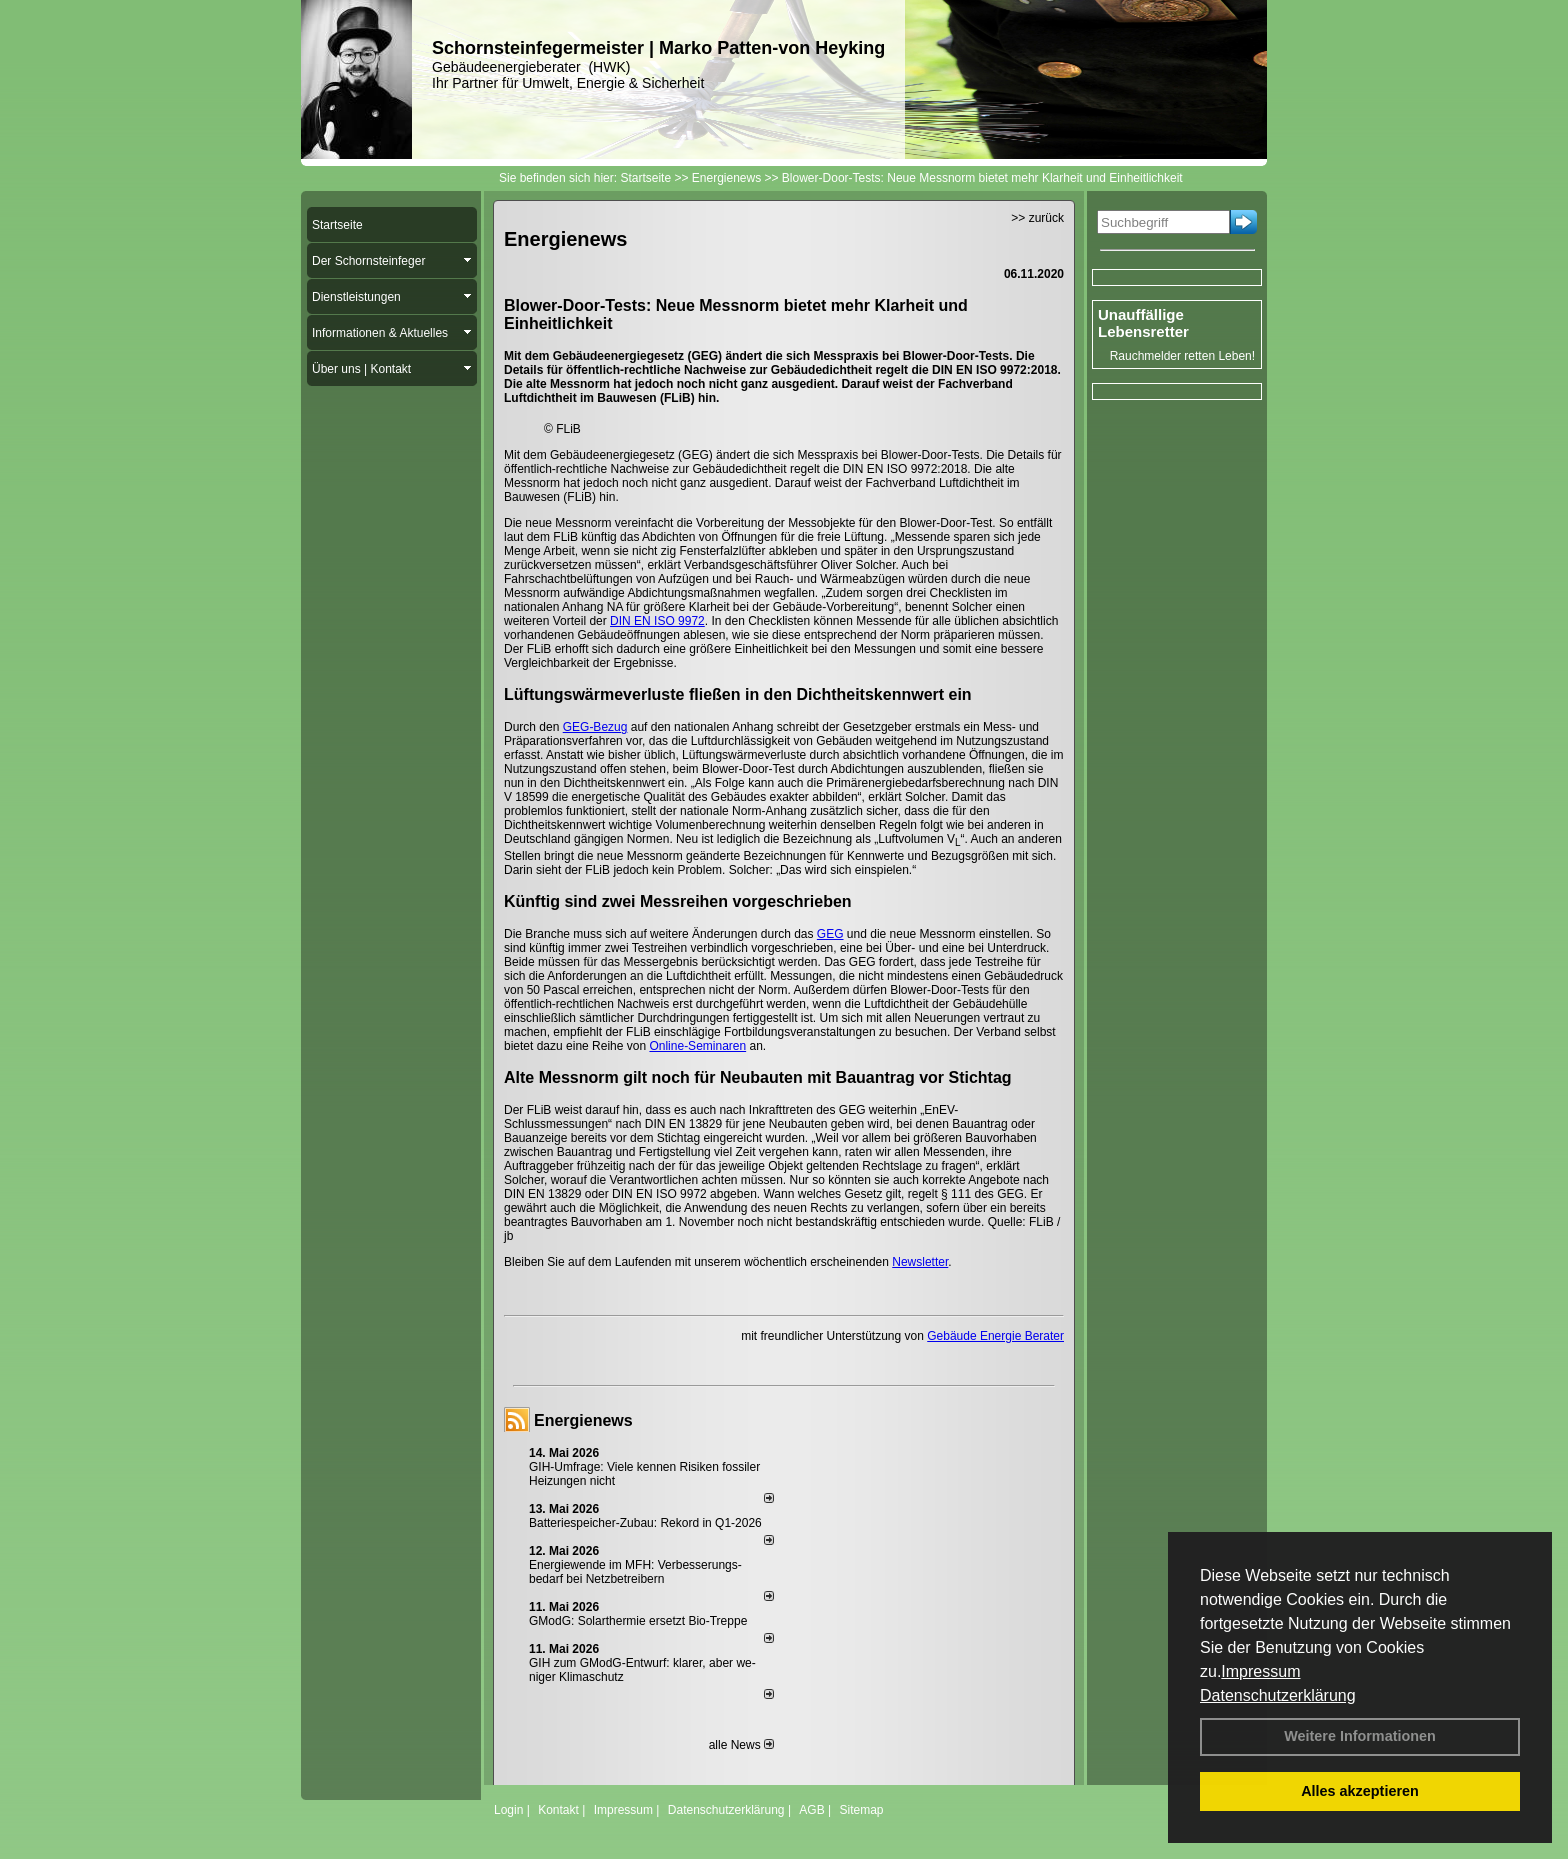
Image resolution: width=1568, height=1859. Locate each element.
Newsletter (920, 1262)
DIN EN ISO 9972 (657, 621)
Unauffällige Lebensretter (1143, 323)
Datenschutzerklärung (1278, 1695)
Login (508, 1810)
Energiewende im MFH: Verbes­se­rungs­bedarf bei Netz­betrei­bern (635, 1572)
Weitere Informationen (1360, 1736)
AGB (811, 1810)
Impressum (1260, 1671)
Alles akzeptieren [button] (1360, 1791)
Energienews (583, 1420)
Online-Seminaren (697, 1046)
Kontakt (558, 1810)
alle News (741, 1745)
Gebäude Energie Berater (995, 1336)
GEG (830, 934)
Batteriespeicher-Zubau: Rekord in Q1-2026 (645, 1523)
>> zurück (1037, 218)
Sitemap (861, 1810)
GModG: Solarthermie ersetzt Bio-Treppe (638, 1621)
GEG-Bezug (595, 727)
